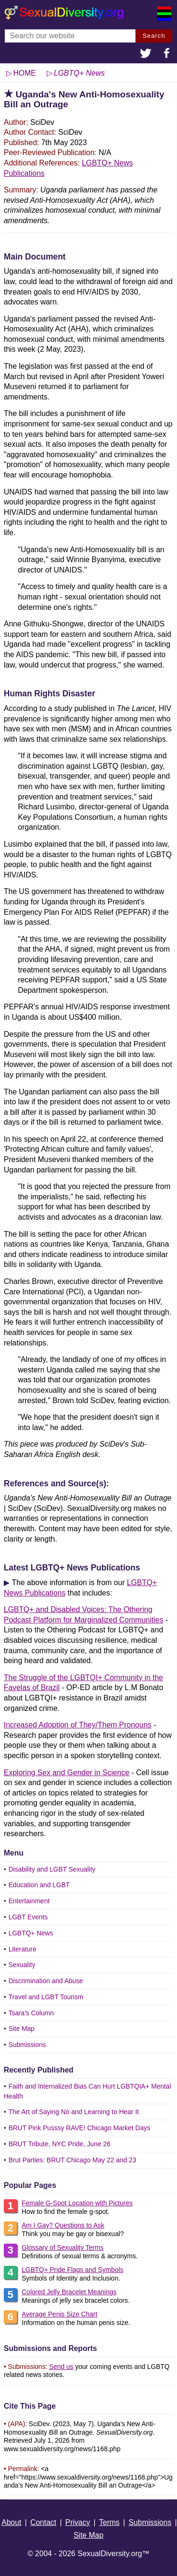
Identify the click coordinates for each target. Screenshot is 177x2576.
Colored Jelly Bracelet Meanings (69, 2292)
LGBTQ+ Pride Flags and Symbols (72, 2269)
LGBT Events (28, 1917)
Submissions (27, 2044)
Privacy (77, 2522)
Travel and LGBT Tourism (45, 1997)
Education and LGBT (39, 1885)
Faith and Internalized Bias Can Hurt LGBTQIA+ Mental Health (87, 2091)
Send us (61, 2366)
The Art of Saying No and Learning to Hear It (73, 2112)
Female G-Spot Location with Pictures (77, 2203)
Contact (43, 2522)
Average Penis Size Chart (59, 2314)
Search (154, 35)
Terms (109, 2522)
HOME (24, 73)
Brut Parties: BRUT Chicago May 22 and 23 (72, 2160)
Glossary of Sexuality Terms (62, 2247)
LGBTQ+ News (30, 1933)
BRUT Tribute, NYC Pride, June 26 (59, 2144)
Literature (22, 1949)
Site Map (21, 2028)
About (11, 2522)
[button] (146, 54)
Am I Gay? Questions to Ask (63, 2225)
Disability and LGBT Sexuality (51, 1869)
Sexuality (21, 1965)
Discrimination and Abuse (45, 1981)
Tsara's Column (31, 2013)
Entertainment (29, 1901)
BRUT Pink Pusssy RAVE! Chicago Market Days (79, 2128)
